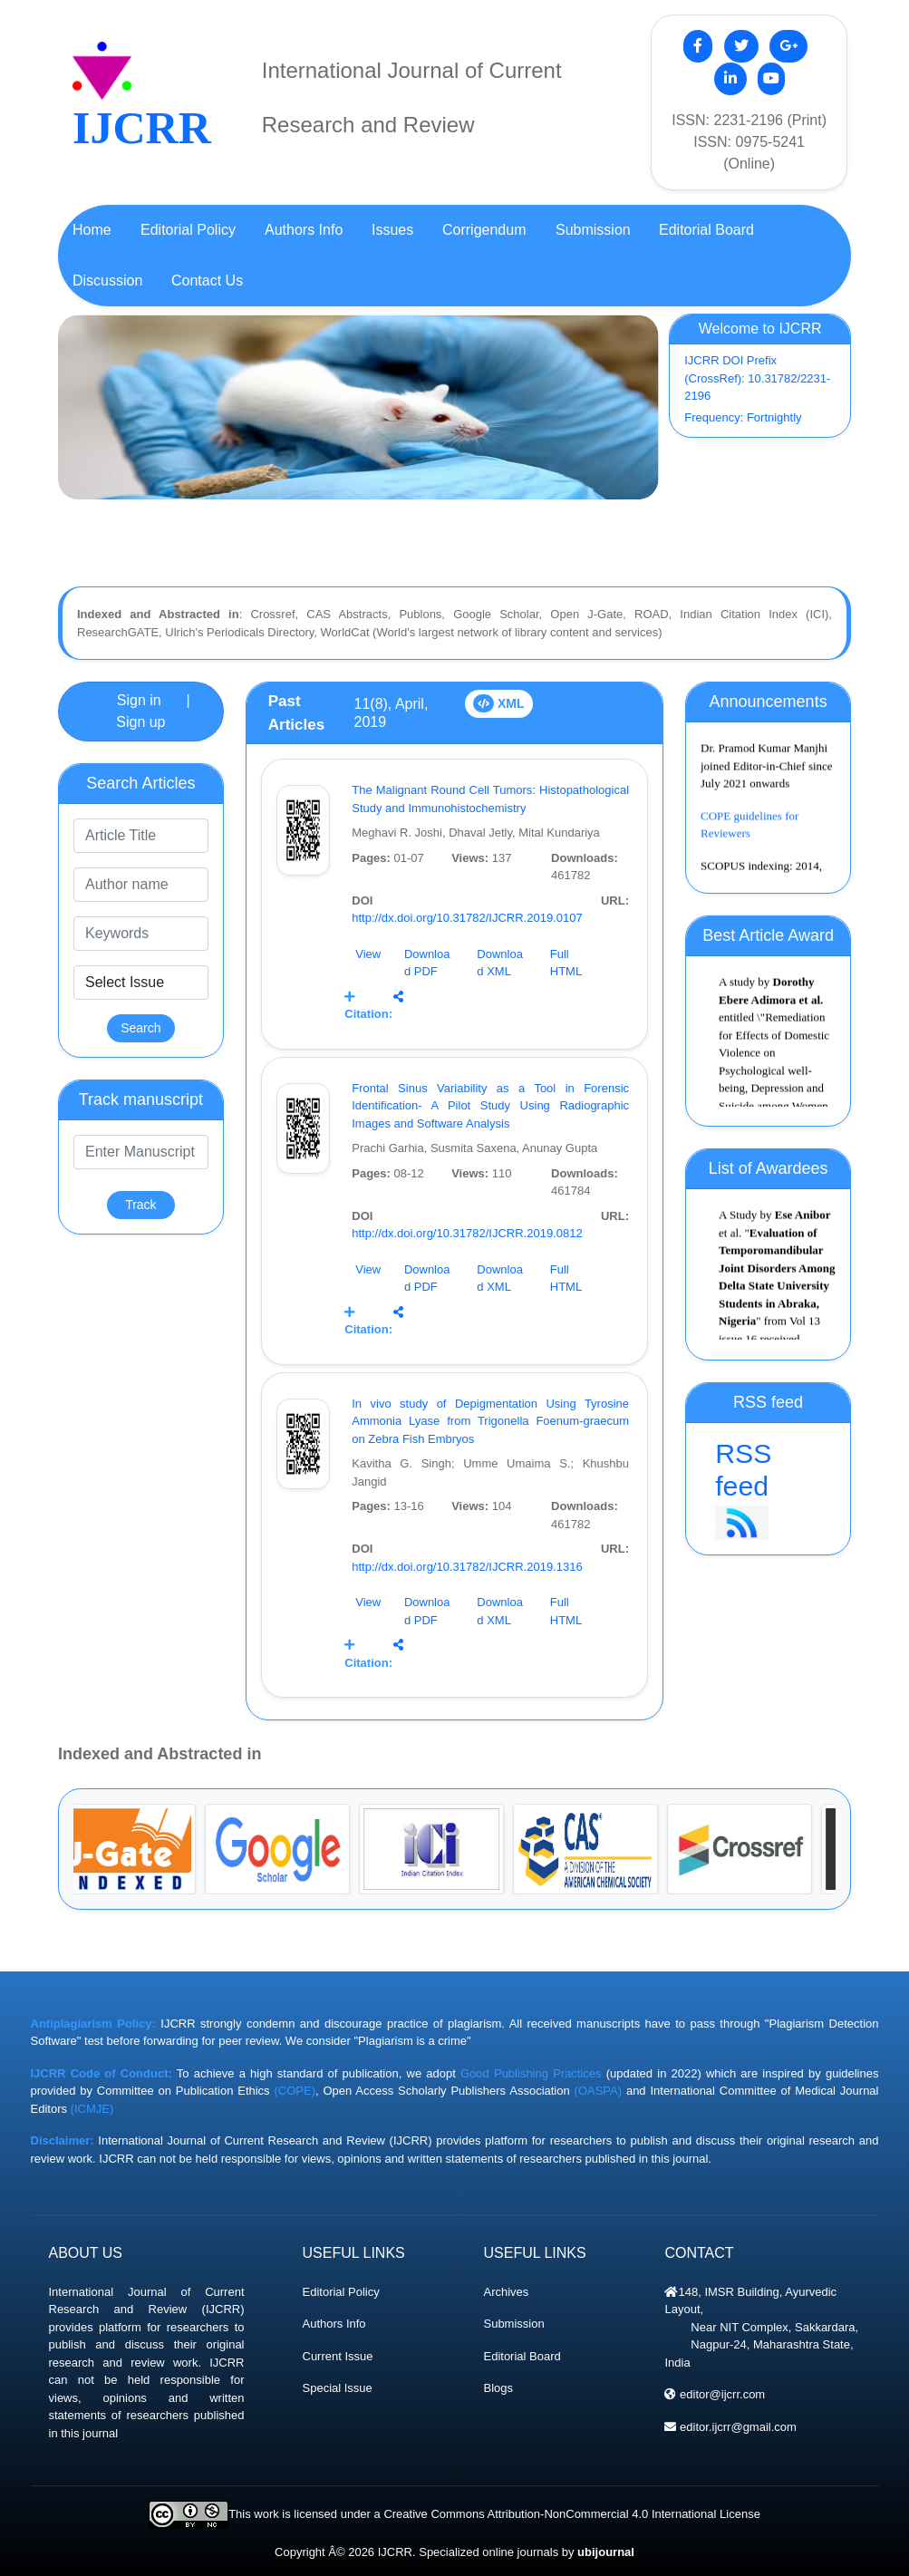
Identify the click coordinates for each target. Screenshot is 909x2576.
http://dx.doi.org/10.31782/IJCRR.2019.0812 (467, 1233)
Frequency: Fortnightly (742, 417)
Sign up (140, 722)
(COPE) (294, 2090)
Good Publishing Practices (531, 2073)
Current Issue (338, 2356)
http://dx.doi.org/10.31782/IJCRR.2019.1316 (467, 1567)
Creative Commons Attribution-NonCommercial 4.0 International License (571, 2514)
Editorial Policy (341, 2292)
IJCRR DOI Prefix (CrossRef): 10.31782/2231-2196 (757, 377)
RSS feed (768, 1489)
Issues (392, 229)
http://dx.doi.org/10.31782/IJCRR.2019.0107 (467, 918)
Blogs (498, 2388)
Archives (505, 2292)
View (368, 954)
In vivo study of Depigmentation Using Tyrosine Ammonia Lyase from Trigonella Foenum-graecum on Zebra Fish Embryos (490, 1421)
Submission (513, 2323)
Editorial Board (521, 2356)
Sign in (139, 700)
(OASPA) (599, 2090)
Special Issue (337, 2388)
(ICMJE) (92, 2109)
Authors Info (334, 2323)
